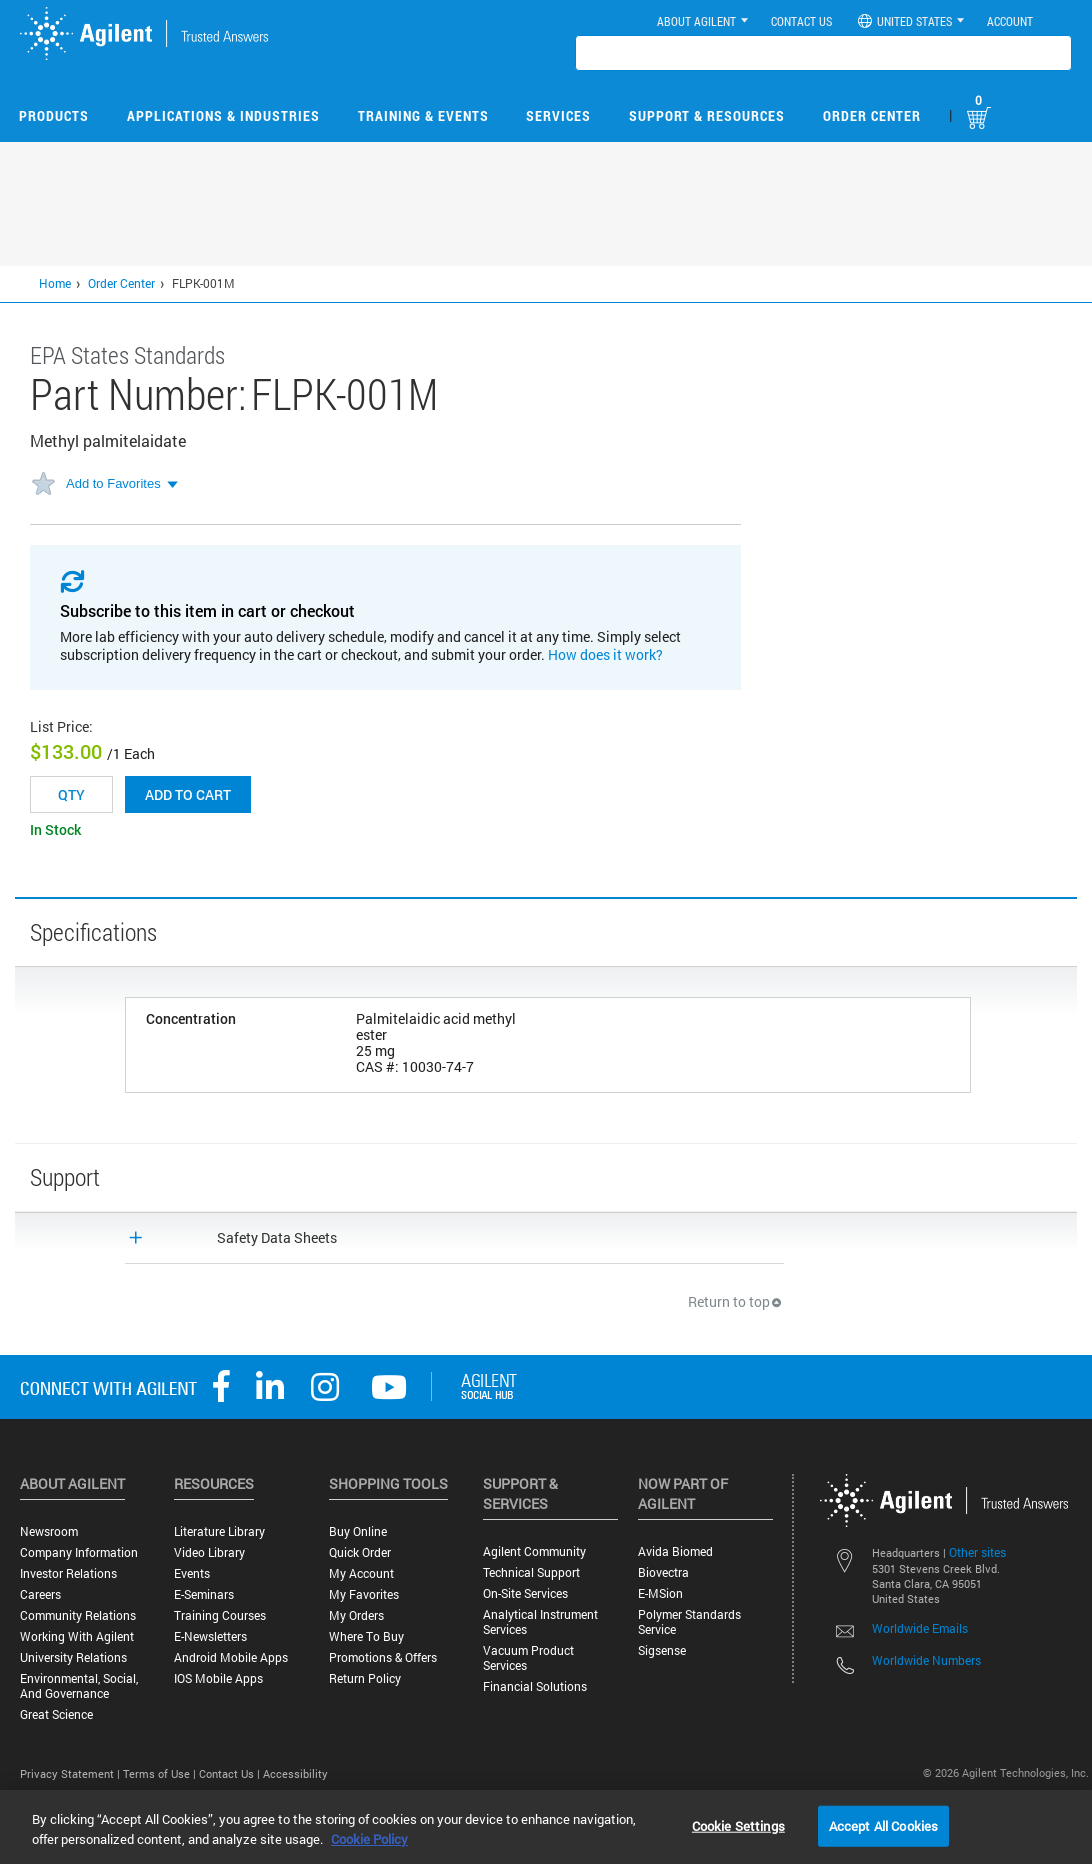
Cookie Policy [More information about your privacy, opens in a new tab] (369, 1839)
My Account (361, 1573)
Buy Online (358, 1531)
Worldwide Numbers (926, 1660)
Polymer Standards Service (689, 1622)
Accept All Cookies (883, 1825)
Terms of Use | (161, 1773)
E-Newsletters (210, 1636)
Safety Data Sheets (277, 1237)
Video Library (209, 1552)
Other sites (977, 1552)
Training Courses (220, 1615)
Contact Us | (231, 1773)
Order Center (872, 115)
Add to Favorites (113, 483)
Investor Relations (68, 1573)
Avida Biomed (675, 1551)
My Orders (356, 1615)
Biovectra (663, 1572)
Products (54, 115)
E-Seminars (204, 1594)
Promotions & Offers (383, 1657)
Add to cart (188, 794)
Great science (56, 1714)
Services (558, 115)
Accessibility (295, 1773)
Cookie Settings (738, 1825)
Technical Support (531, 1572)
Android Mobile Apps (231, 1657)
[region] (546, 1827)
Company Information (79, 1552)
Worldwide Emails (920, 1628)
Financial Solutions (535, 1686)
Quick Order (360, 1552)
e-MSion (660, 1593)
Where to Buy (366, 1636)
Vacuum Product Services (528, 1658)
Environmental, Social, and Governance (79, 1686)
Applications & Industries (223, 115)
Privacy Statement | (71, 1773)
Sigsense (662, 1650)
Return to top (736, 1301)
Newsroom (49, 1531)
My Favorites (364, 1594)
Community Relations (78, 1615)
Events (192, 1573)
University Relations (73, 1657)
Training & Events (423, 115)
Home (55, 283)
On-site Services (525, 1593)
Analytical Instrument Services (540, 1622)
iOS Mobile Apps (218, 1678)
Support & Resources (707, 115)
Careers (40, 1594)
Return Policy (365, 1678)
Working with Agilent (77, 1636)
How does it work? (605, 654)
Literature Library (219, 1531)
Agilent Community (534, 1551)
